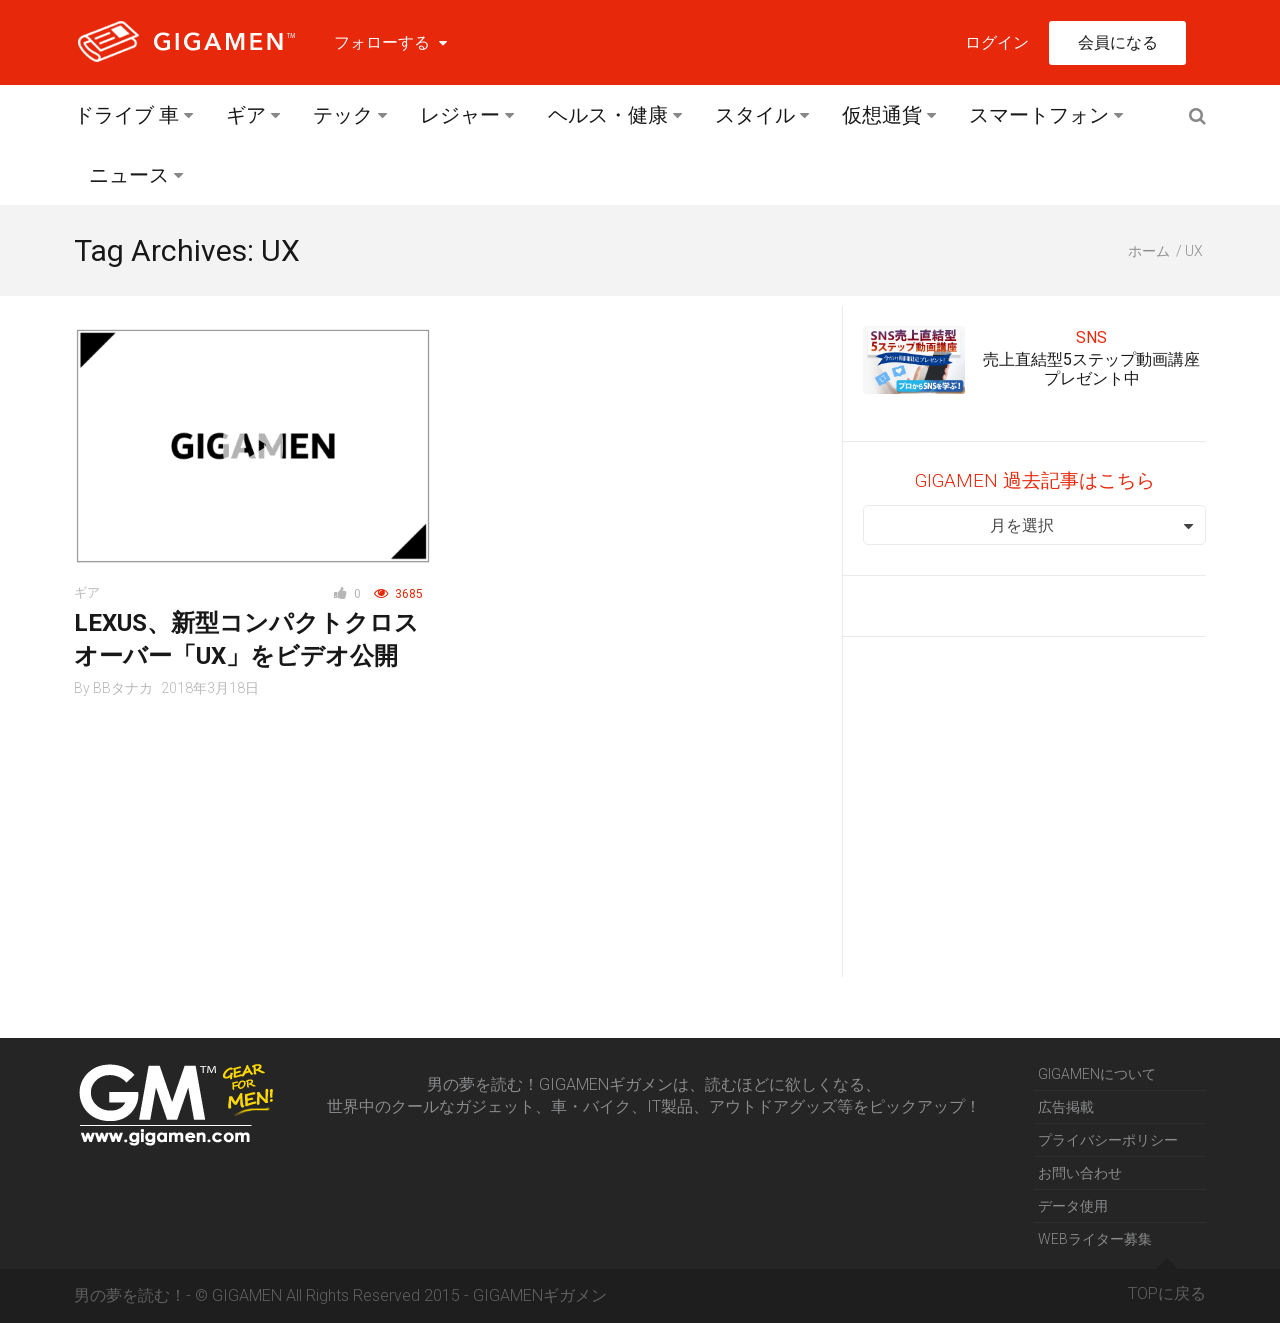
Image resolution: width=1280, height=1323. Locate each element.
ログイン (997, 42)
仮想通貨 (882, 115)
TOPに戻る (1167, 1286)
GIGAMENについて (1097, 1074)
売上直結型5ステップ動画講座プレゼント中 (1091, 369)
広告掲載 (1066, 1107)
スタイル (755, 115)
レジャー (460, 115)
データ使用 (1073, 1206)
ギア (246, 115)
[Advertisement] (1034, 807)
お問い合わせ (1080, 1173)
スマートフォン (1039, 115)
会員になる (1118, 42)
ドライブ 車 (126, 115)
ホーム (1149, 251)
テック (343, 115)
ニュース (129, 175)
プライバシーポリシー (1108, 1140)
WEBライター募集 (1095, 1239)
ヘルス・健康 (608, 115)
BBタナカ (123, 688)
